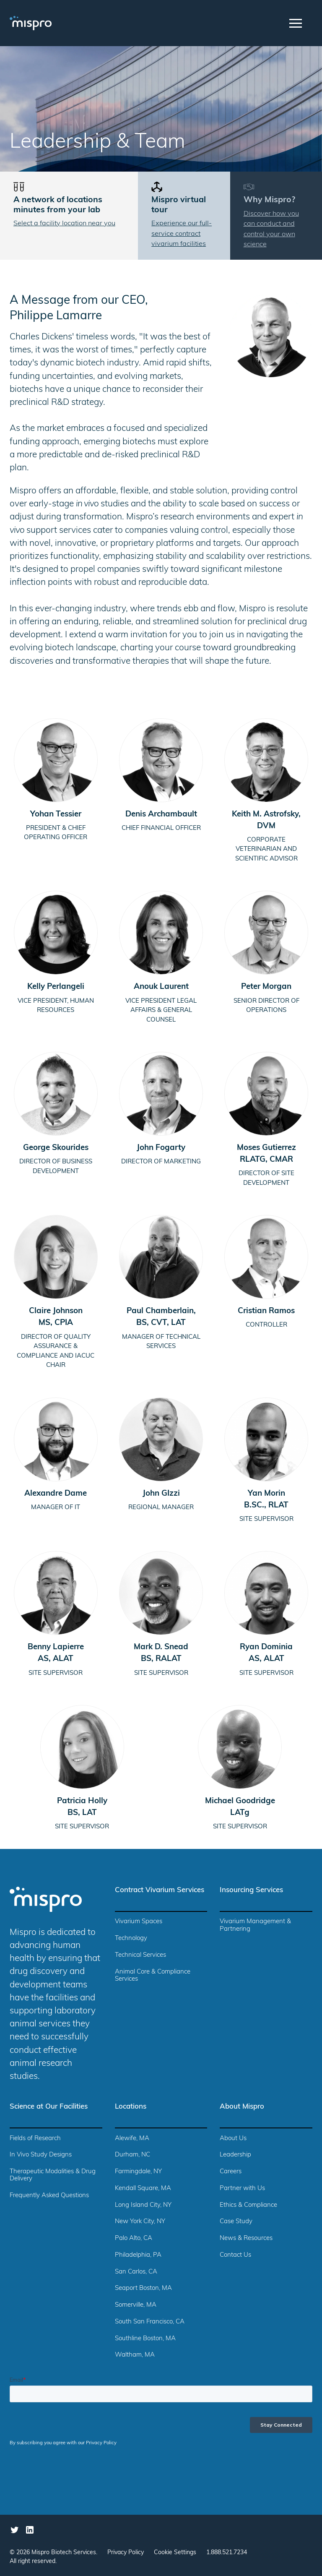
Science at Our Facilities (49, 2106)
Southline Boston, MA (145, 2339)
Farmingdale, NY (138, 2172)
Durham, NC (132, 2155)
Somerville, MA (135, 2305)
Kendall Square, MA (143, 2188)
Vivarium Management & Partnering (255, 1925)
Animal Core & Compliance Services (152, 1975)
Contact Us (235, 2255)
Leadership (235, 2155)
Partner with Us (242, 2188)
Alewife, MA (132, 2138)
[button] (295, 23)
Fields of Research (35, 2138)
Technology (131, 1938)
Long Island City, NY (143, 2205)
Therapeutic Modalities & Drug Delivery (53, 2175)
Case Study (236, 2222)
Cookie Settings (175, 2553)
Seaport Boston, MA (143, 2288)
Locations (130, 2106)
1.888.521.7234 (226, 2553)
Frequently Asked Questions (49, 2196)
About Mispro (242, 2106)
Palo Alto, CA (133, 2238)
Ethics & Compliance (248, 2205)
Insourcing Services (251, 1890)
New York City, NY (140, 2222)
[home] (41, 23)
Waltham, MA (135, 2355)
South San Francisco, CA (149, 2322)
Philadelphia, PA (138, 2255)
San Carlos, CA (136, 2272)
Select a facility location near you (64, 223)
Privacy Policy (125, 2553)
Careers (231, 2172)
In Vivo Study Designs (41, 2155)
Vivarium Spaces (138, 1922)
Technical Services (140, 1955)
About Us (233, 2138)
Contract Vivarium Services (159, 1890)
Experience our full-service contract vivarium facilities (181, 234)
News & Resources (246, 2238)
